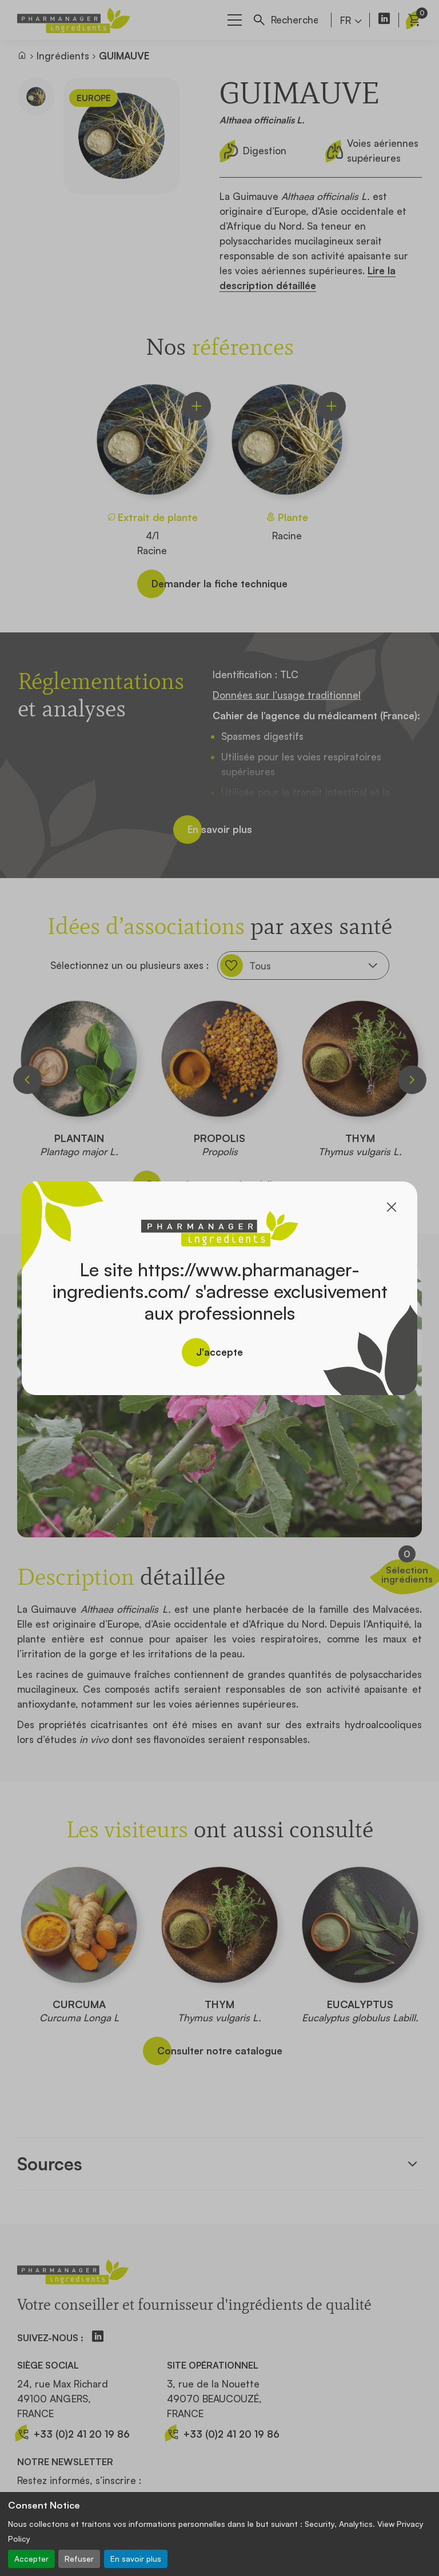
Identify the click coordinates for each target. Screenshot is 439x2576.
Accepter (31, 2558)
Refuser (79, 2558)
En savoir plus (135, 2558)
